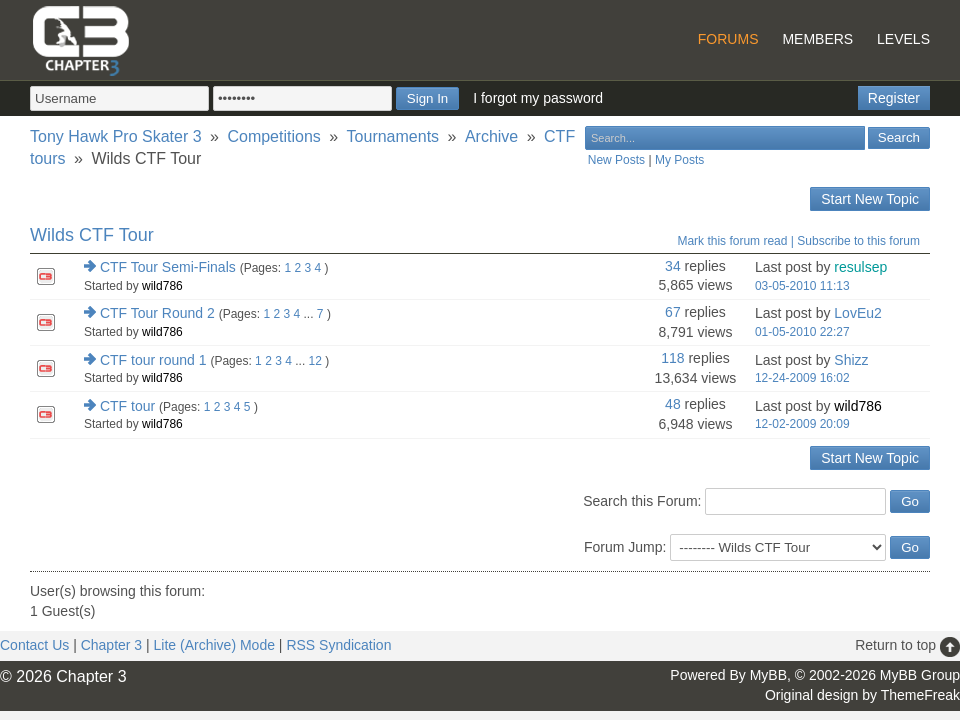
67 (673, 312)
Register (894, 98)
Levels (903, 39)
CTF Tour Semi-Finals (168, 267)
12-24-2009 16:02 (802, 378)
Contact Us (34, 645)
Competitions (273, 136)
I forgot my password (538, 98)
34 (673, 266)
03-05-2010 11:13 (802, 286)
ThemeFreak (920, 695)
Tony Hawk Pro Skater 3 (116, 136)
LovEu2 (857, 313)
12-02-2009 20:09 (802, 424)
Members (817, 39)
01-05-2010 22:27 (802, 332)
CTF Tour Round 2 (157, 313)
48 (673, 404)
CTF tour (127, 406)
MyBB (768, 675)
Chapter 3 (111, 645)
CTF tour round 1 (153, 360)
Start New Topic (870, 199)
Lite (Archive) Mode (214, 645)
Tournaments (393, 136)
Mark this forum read (732, 241)
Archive (491, 136)
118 (672, 358)
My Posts (679, 160)
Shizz (851, 360)
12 (315, 361)
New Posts (616, 160)
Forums (728, 39)
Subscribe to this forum (858, 241)
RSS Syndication (338, 645)
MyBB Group (920, 675)
